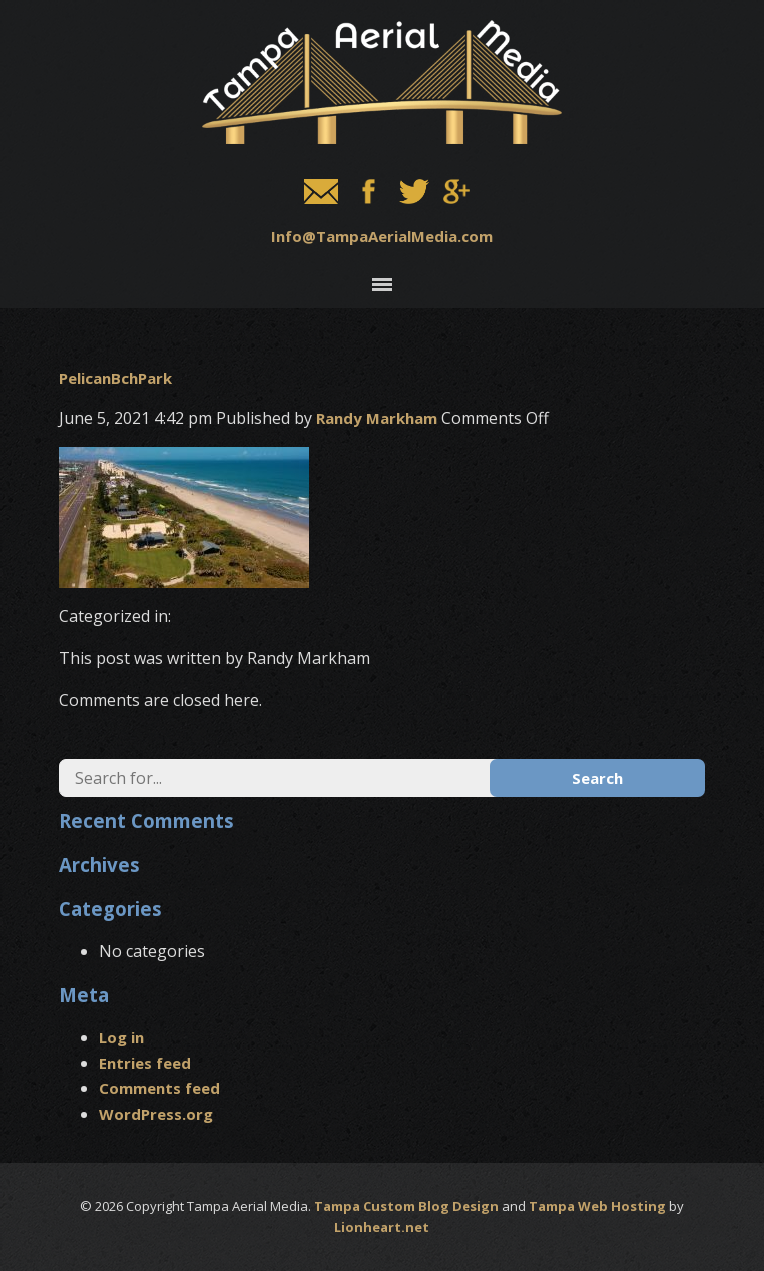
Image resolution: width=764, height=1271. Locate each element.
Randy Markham (376, 418)
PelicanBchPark (115, 378)
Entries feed (145, 1063)
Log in (121, 1037)
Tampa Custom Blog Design (406, 1206)
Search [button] (597, 778)
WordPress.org (156, 1114)
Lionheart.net (381, 1227)
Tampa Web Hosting (597, 1206)
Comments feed (159, 1088)
